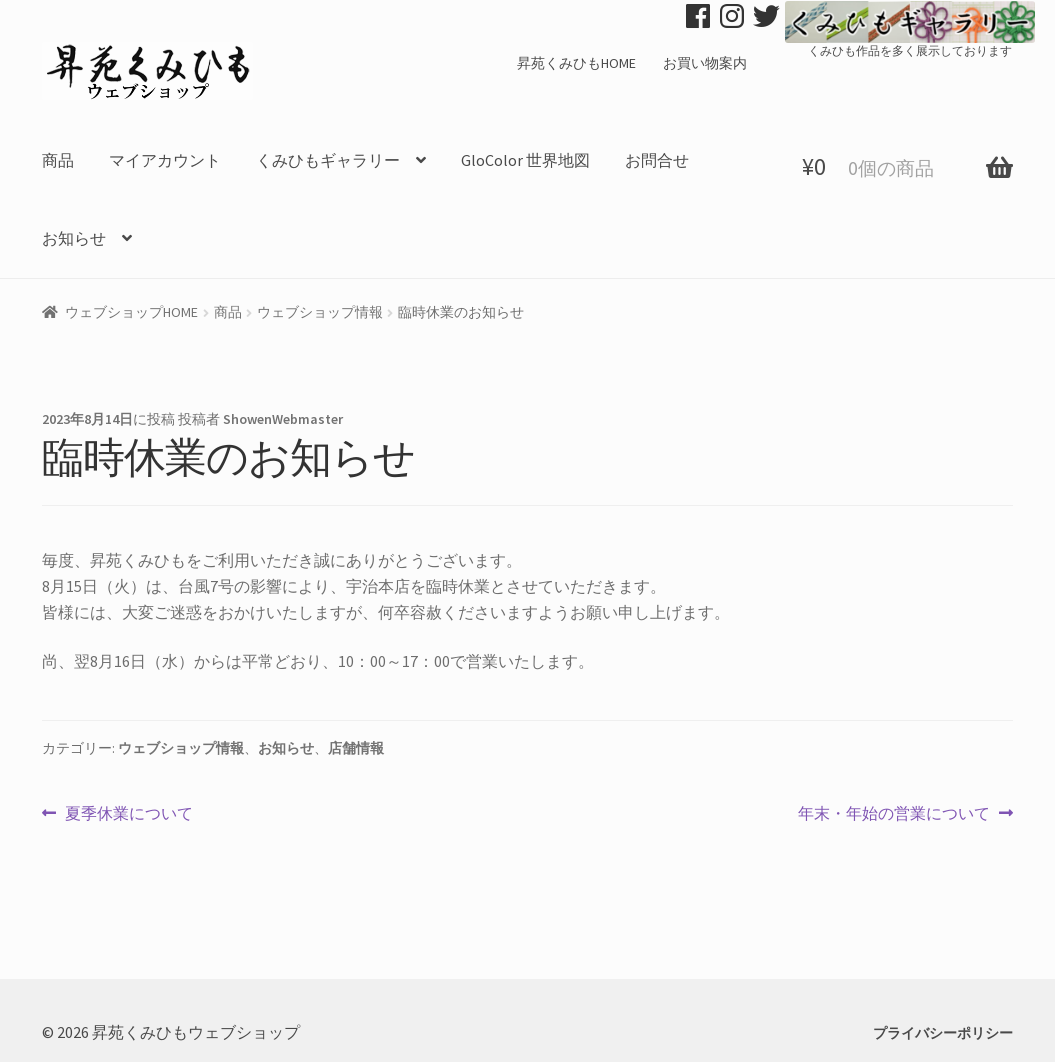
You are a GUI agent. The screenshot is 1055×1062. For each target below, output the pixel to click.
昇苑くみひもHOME (576, 63)
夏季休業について (128, 814)
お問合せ (657, 160)
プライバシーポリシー (943, 1033)
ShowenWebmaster (283, 419)
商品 (58, 160)
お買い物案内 (705, 63)
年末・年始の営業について (894, 814)
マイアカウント (165, 160)
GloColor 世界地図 (525, 160)
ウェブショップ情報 (320, 312)
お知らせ (74, 238)
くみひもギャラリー (328, 160)
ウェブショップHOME (131, 312)
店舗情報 (356, 748)
